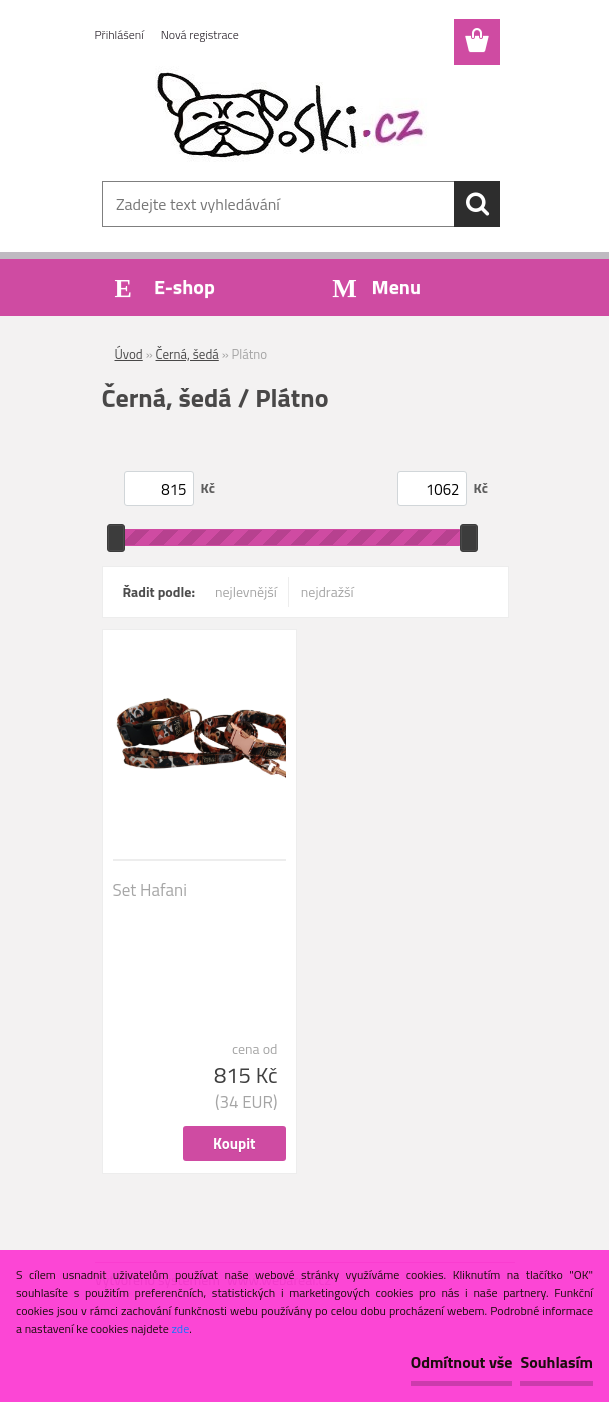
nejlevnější (246, 591)
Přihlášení (119, 34)
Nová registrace (200, 34)
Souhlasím (556, 1362)
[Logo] (292, 116)
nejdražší (327, 591)
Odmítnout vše (462, 1362)
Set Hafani (150, 890)
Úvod (129, 354)
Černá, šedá (187, 354)
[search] (477, 204)
